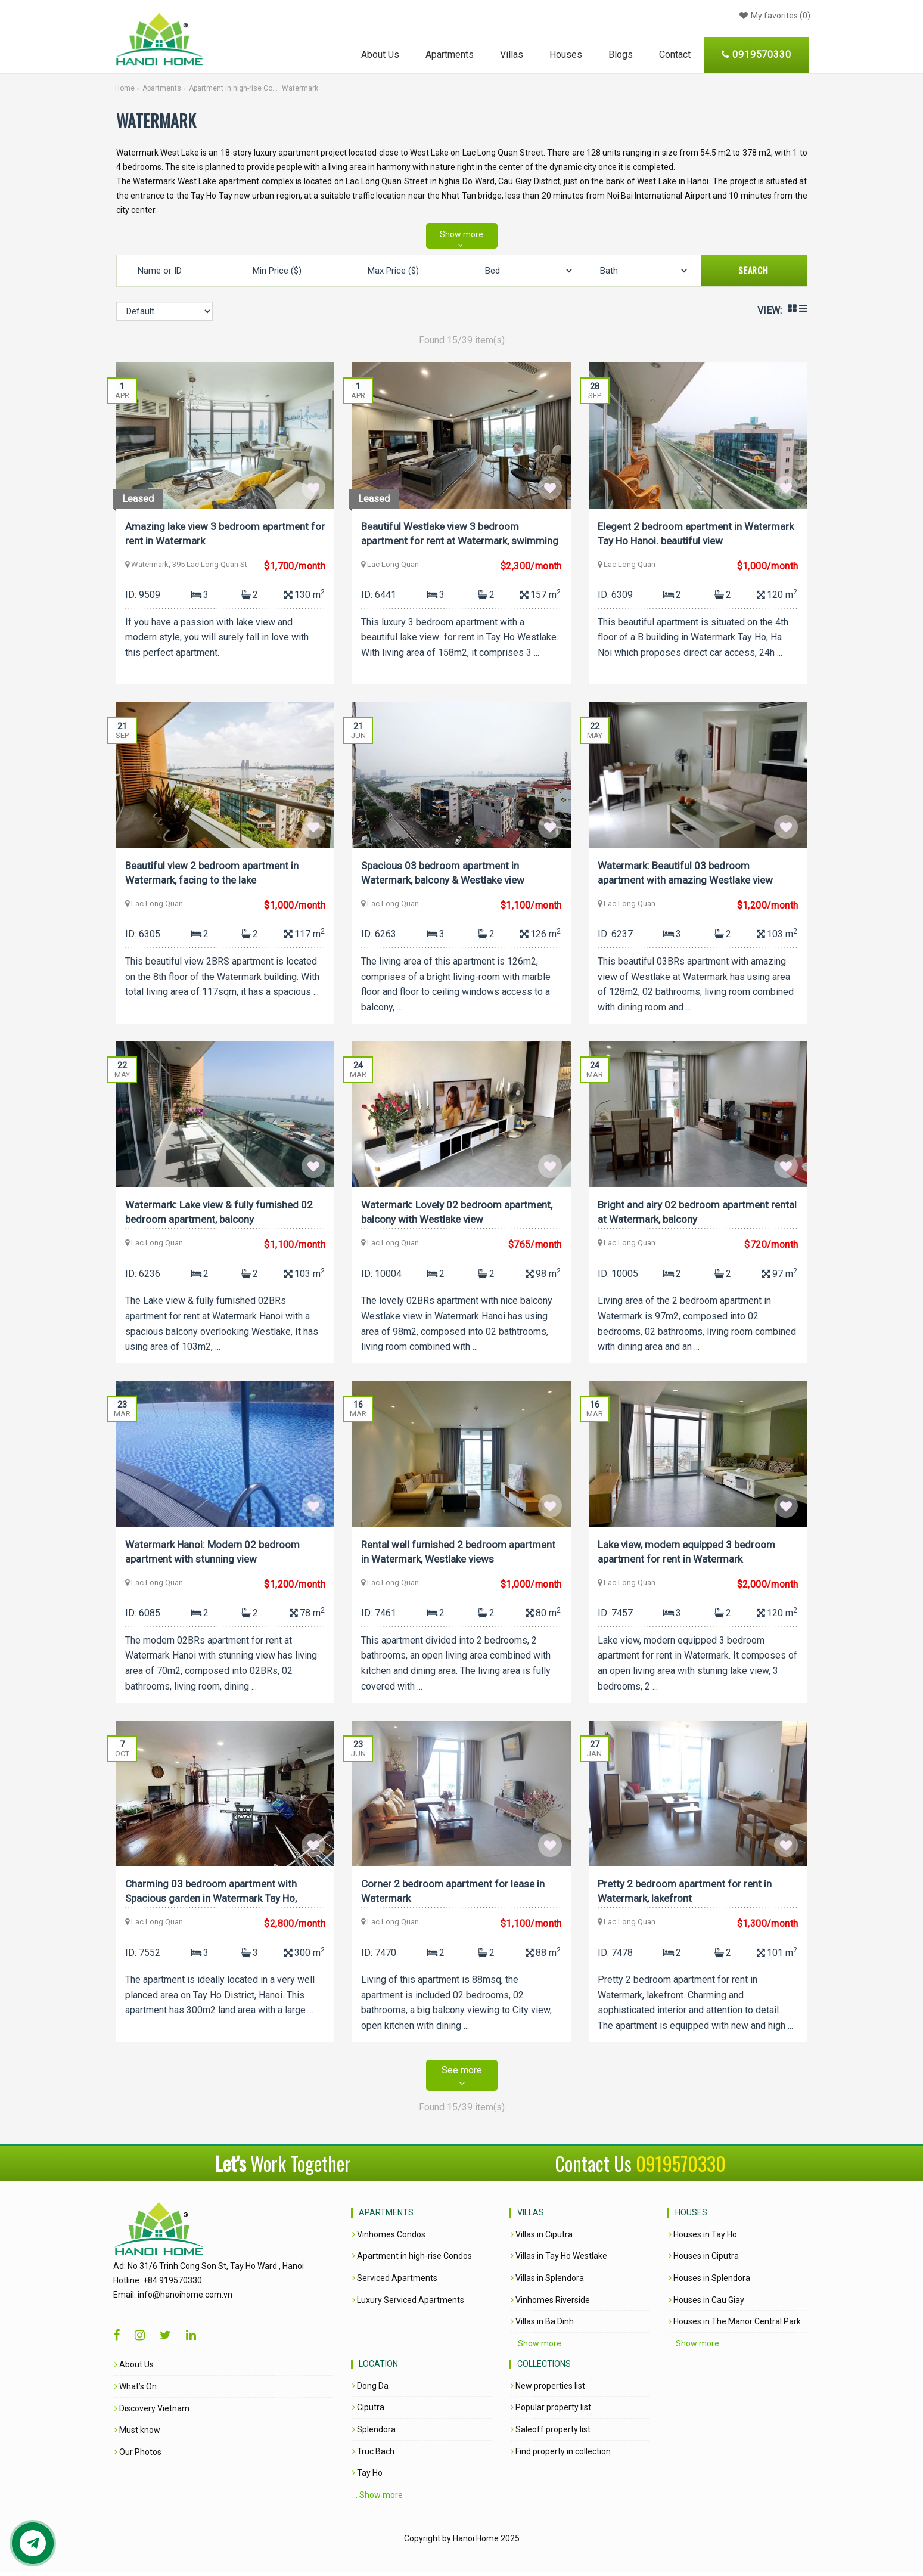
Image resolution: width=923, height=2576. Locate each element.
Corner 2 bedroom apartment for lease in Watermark (454, 1894)
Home (125, 88)
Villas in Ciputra (542, 2238)
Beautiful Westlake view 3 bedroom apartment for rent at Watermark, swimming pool (461, 535)
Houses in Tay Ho (703, 2238)
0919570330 (681, 2167)
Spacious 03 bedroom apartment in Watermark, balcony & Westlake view (444, 873)
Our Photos (95, 2455)
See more (462, 2080)
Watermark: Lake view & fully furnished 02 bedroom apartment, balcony (220, 1213)
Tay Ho (367, 2477)
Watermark (300, 88)
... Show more (536, 2347)
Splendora (374, 2433)
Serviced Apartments (394, 2282)
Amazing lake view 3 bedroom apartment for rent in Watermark (218, 533)
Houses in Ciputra (704, 2260)
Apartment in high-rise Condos (233, 88)
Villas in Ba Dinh (542, 2325)
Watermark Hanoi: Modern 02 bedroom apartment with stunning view (213, 1553)
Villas (511, 54)
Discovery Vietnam (109, 2412)
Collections (544, 2368)
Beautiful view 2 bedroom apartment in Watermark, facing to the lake (213, 873)
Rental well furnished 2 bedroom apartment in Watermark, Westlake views (459, 1553)
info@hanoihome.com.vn (142, 2299)
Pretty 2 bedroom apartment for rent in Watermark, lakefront (686, 1894)
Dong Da (370, 2389)
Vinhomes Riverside (550, 2303)
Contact (675, 54)
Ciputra (368, 2411)
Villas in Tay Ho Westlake (559, 2260)
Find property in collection (561, 2455)
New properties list (548, 2389)
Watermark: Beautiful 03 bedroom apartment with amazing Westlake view (686, 873)
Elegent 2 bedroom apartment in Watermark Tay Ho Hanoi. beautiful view (697, 533)
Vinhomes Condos (388, 2238)
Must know (94, 2434)
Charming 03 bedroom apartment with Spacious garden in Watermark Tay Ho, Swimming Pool (212, 1896)
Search (753, 270)
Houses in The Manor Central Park (735, 2325)
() (773, 15)
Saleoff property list (551, 2433)
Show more (461, 234)
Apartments (449, 54)
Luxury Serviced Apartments (408, 2303)
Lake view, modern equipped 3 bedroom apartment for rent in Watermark (687, 1553)
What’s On (93, 2390)
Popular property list (551, 2411)
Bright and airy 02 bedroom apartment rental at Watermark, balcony (684, 1213)
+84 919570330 (129, 2284)
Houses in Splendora (709, 2282)
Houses (565, 54)
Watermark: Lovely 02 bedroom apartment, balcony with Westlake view (458, 1213)
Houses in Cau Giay (706, 2303)
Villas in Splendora (547, 2282)
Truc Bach (373, 2455)
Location (378, 2368)
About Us (380, 54)
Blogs (620, 54)
